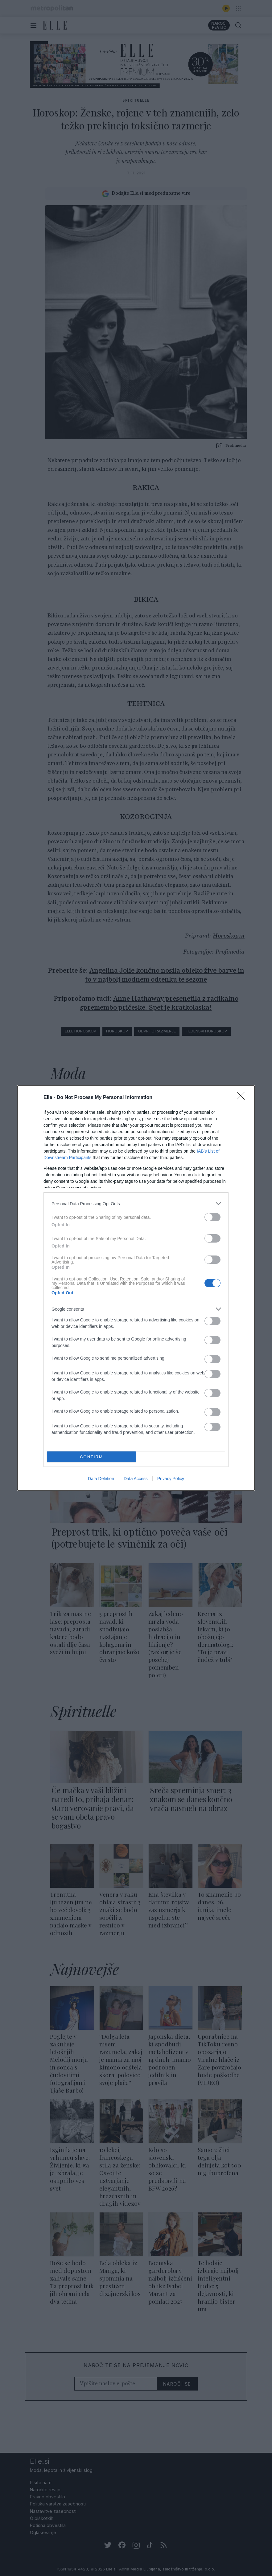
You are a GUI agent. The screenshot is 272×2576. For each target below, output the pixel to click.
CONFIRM (91, 1457)
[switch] (212, 1217)
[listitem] (136, 1203)
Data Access (136, 1478)
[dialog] (136, 1288)
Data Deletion (101, 1478)
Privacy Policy (170, 1478)
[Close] (243, 1098)
